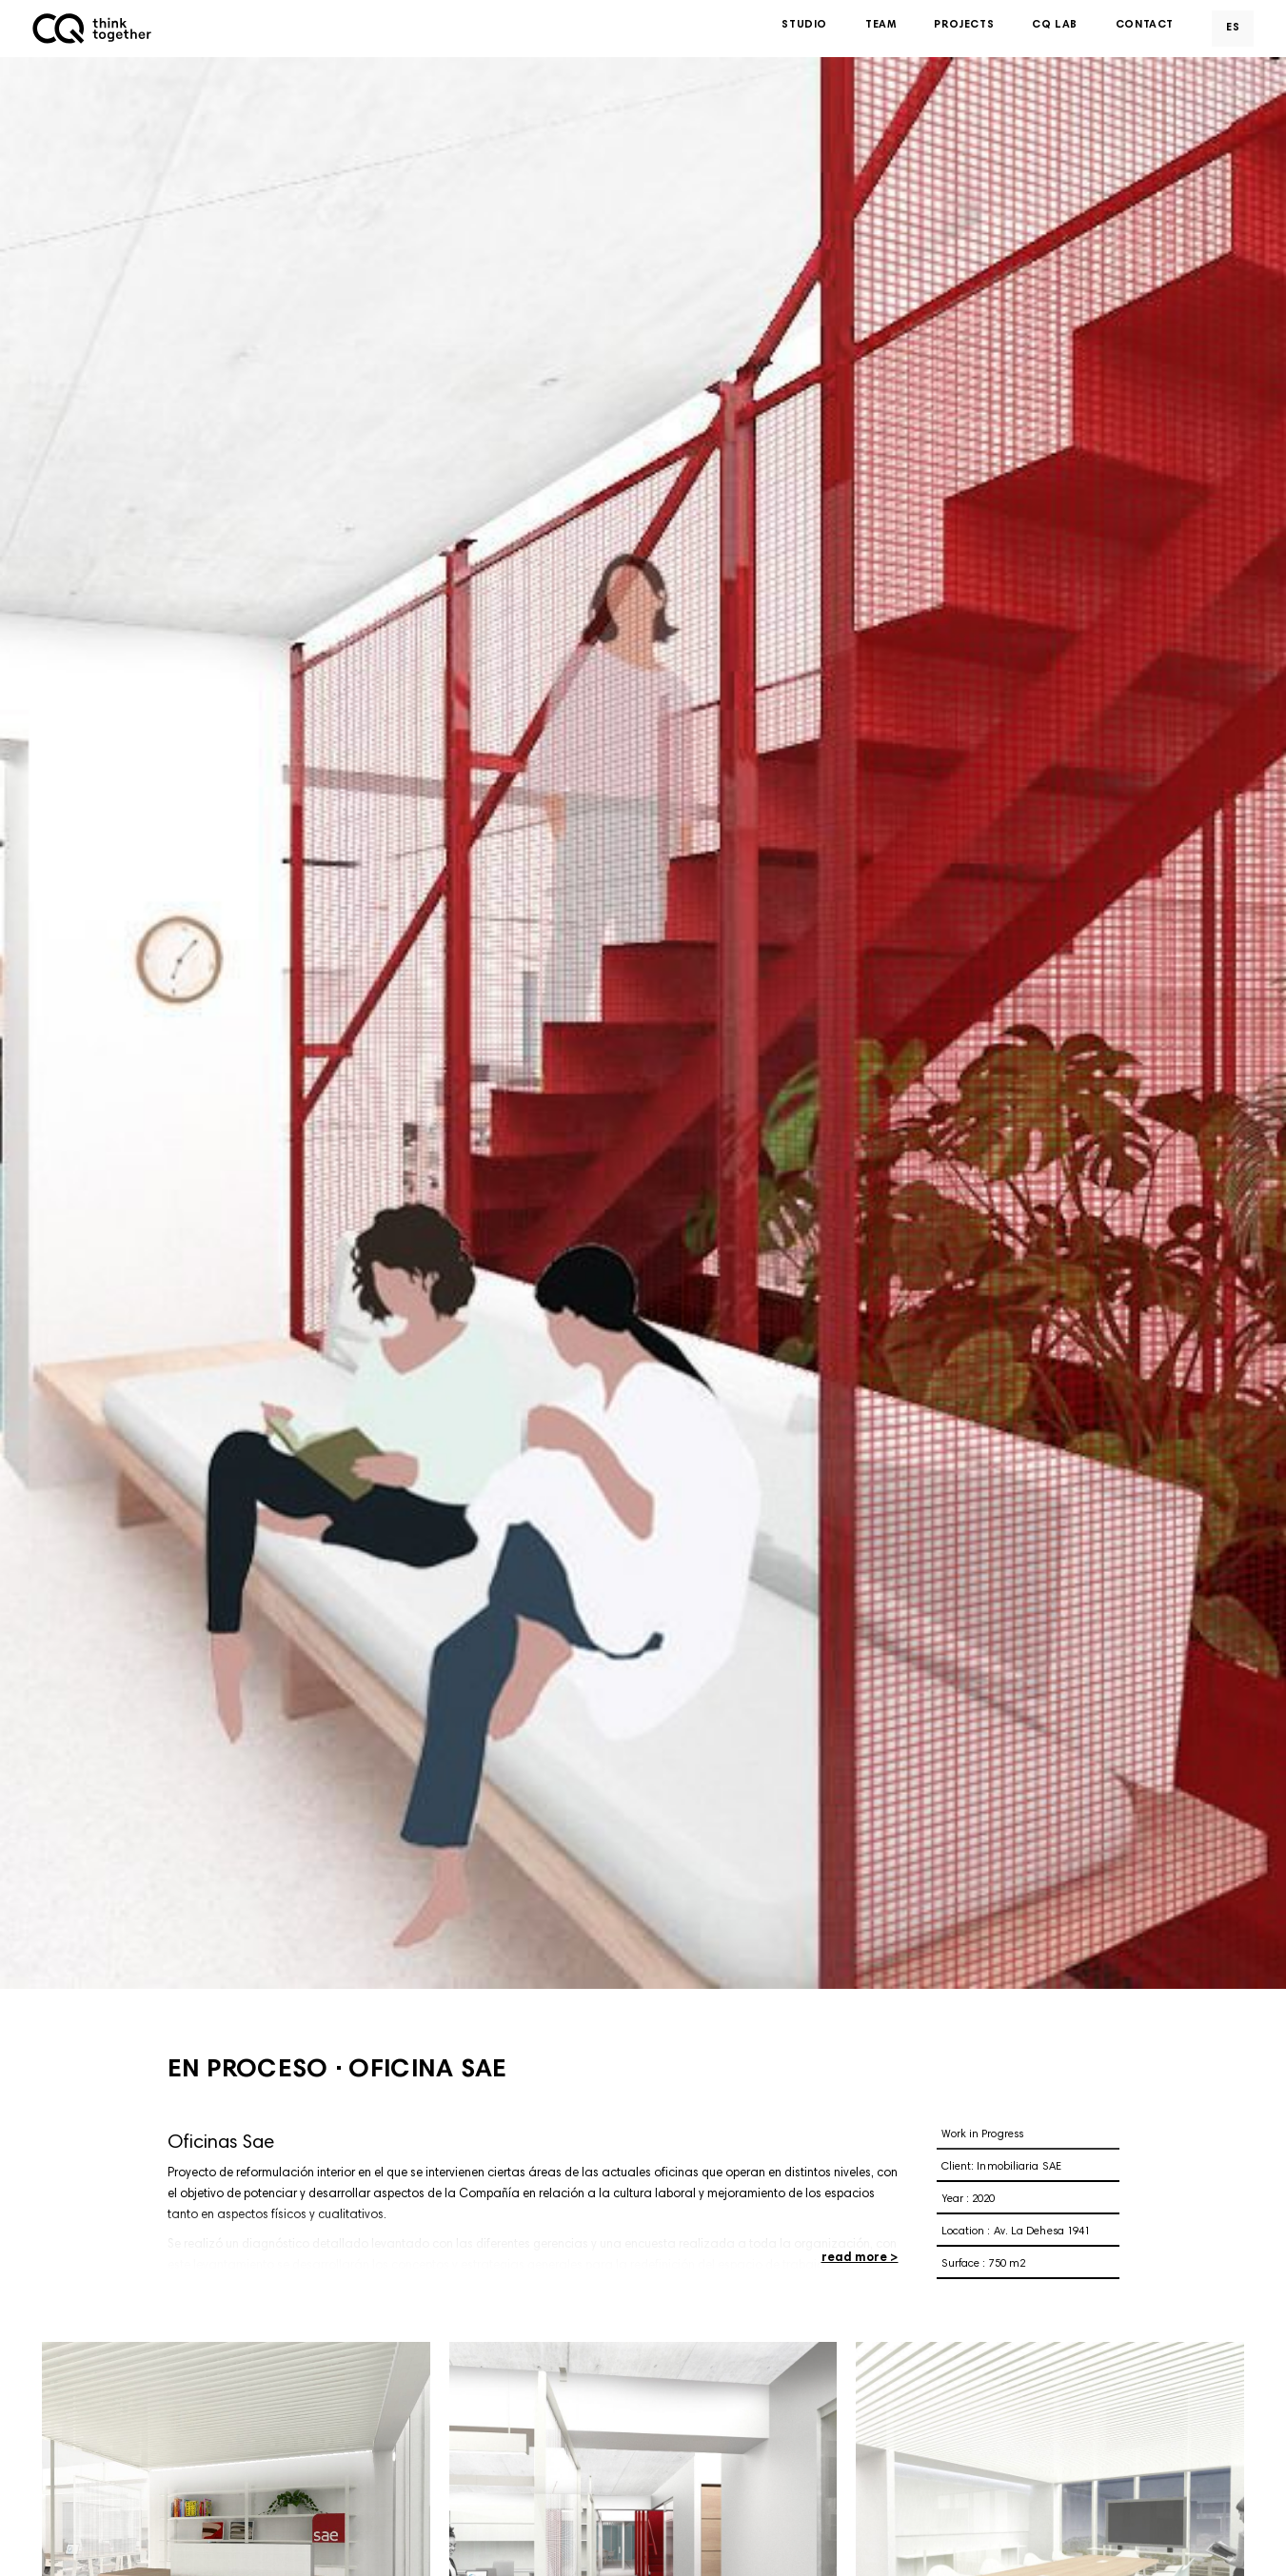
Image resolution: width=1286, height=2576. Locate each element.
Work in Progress (982, 2135)
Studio (804, 28)
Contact (1145, 28)
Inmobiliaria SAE (1019, 2167)
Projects (964, 28)
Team (880, 28)
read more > (860, 2258)
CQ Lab (1055, 28)
